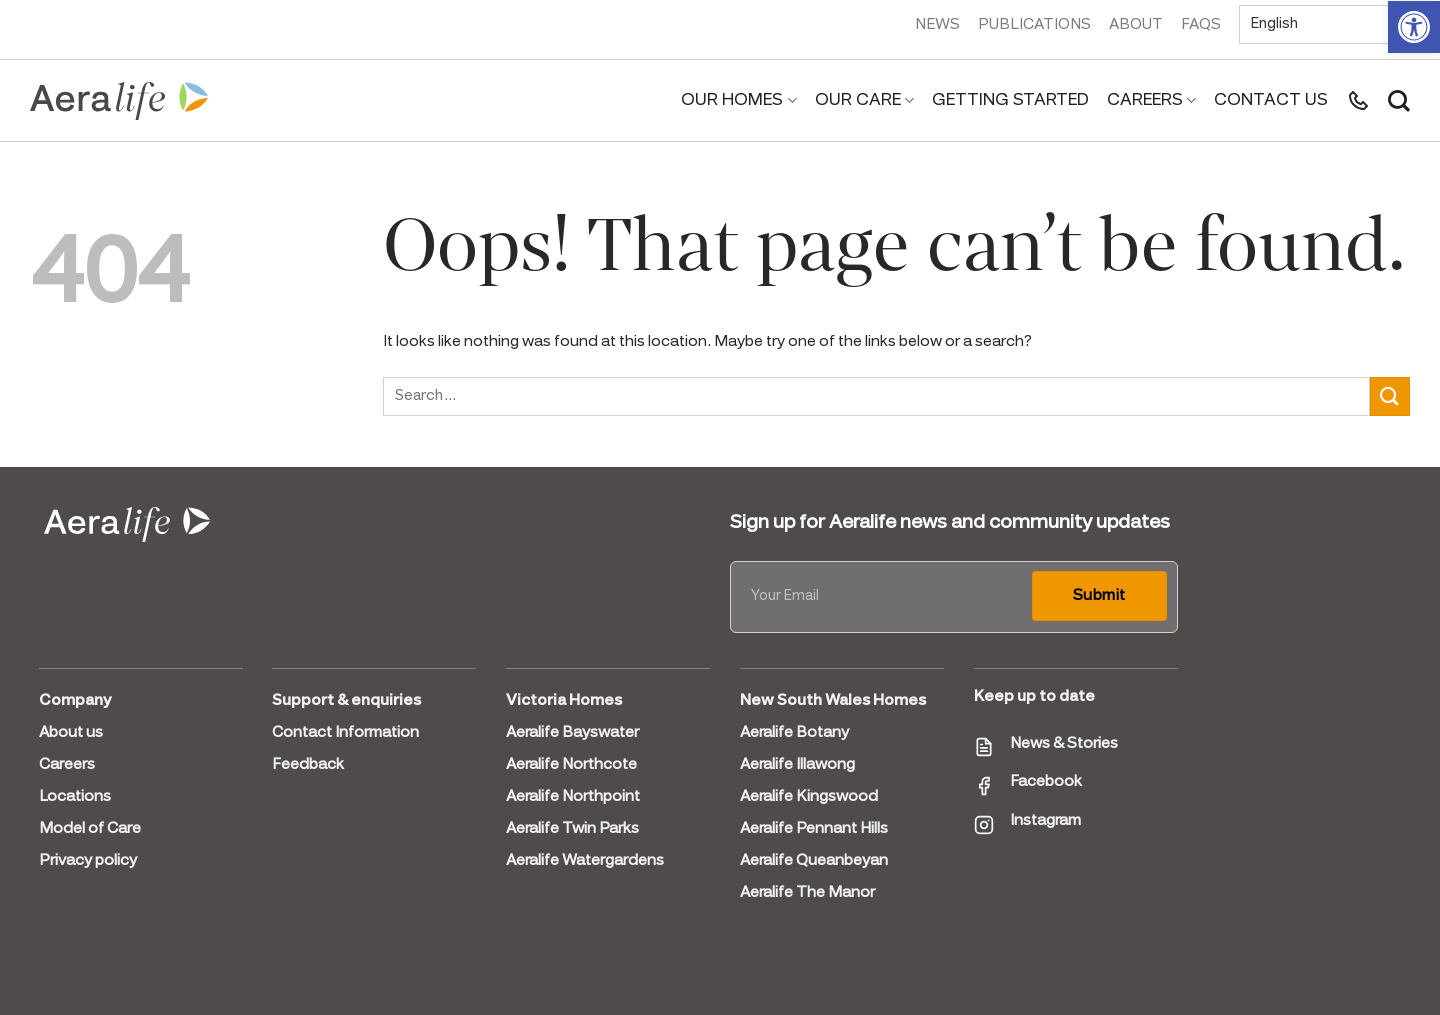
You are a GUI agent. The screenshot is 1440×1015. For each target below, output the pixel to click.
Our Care (864, 101)
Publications (1034, 25)
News (937, 25)
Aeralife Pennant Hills (814, 829)
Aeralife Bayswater (572, 733)
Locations (75, 797)
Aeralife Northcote (571, 765)
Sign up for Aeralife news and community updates (950, 523)
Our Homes (738, 101)
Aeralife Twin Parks (572, 829)
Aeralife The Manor (807, 893)
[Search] (1399, 101)
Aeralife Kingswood (809, 797)
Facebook (1046, 782)
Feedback (308, 765)
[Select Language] (1324, 24)
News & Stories (1064, 744)
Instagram (1045, 821)
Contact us (1271, 100)
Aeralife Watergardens (585, 861)
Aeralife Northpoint (573, 797)
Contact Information (345, 733)
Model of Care (90, 829)
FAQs (1201, 25)
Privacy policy (88, 861)
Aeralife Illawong (797, 765)
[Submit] (1390, 396)
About (1136, 25)
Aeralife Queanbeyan (814, 861)
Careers (1151, 101)
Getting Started (1010, 100)
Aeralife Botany (794, 733)
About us (71, 733)
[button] (1414, 27)
